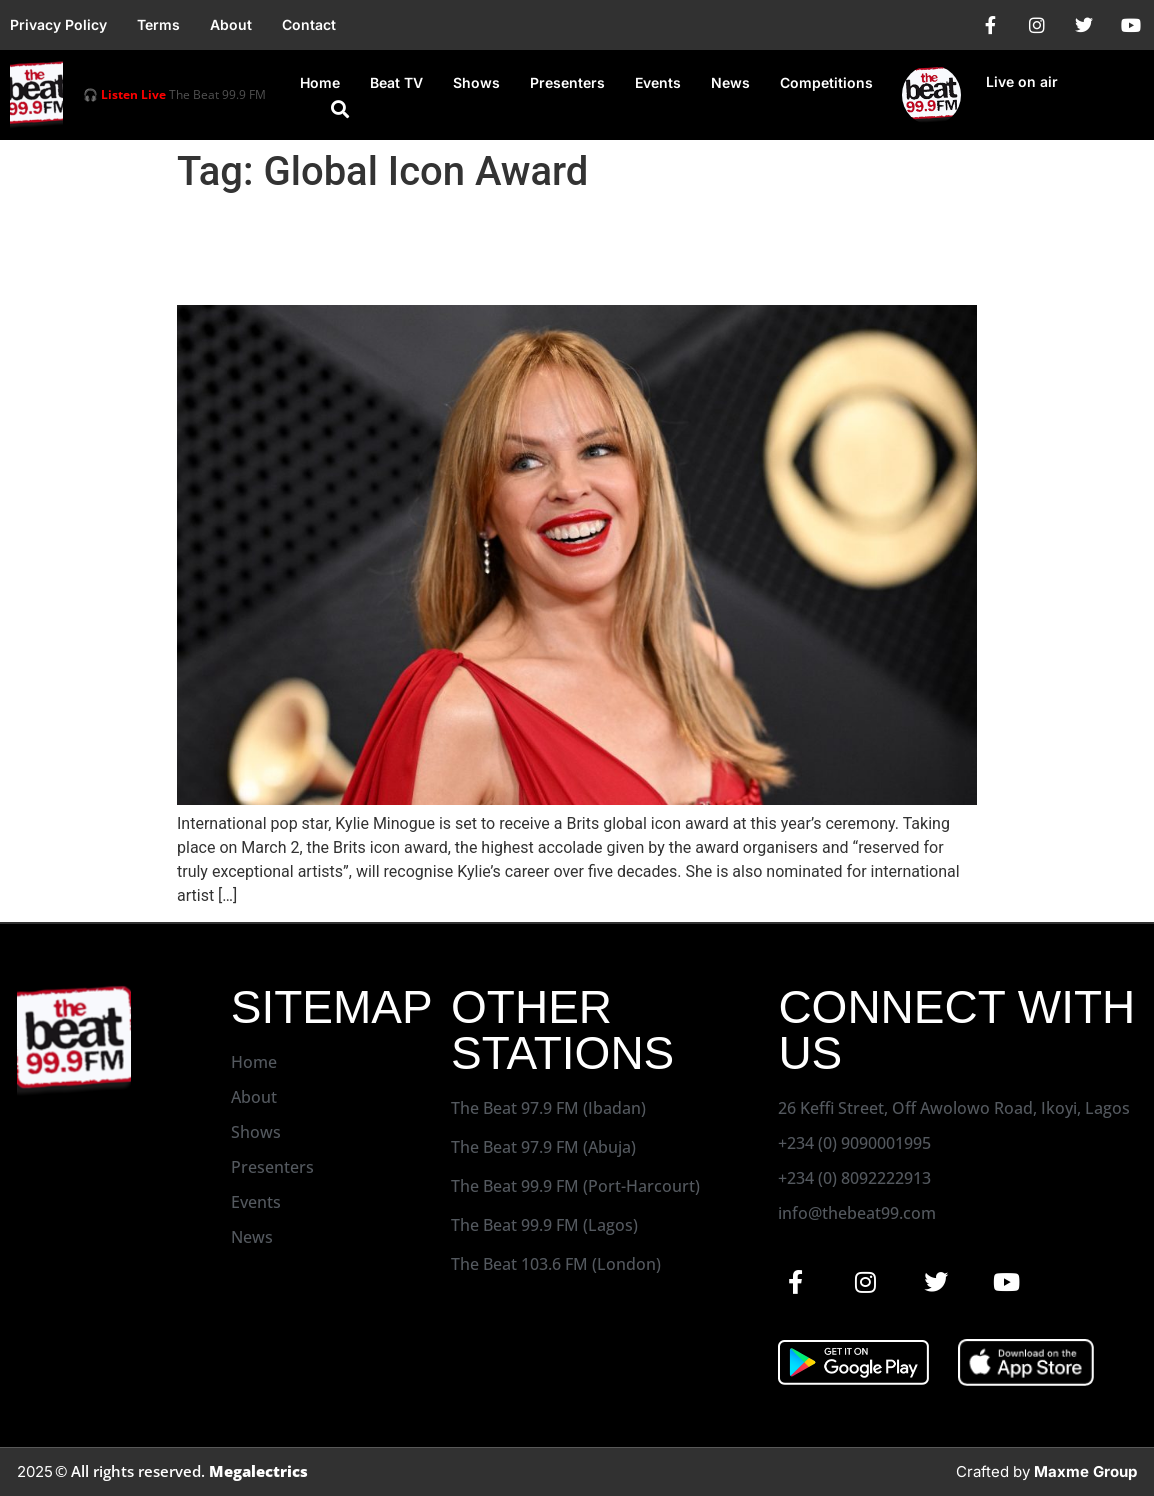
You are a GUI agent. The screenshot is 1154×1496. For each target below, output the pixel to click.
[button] (340, 109)
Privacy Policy (58, 24)
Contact (309, 24)
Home (320, 82)
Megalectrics (258, 1471)
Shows (476, 82)
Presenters (567, 82)
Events (658, 82)
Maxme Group (1085, 1471)
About (231, 24)
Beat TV (396, 82)
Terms (158, 24)
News (730, 82)
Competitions (826, 82)
